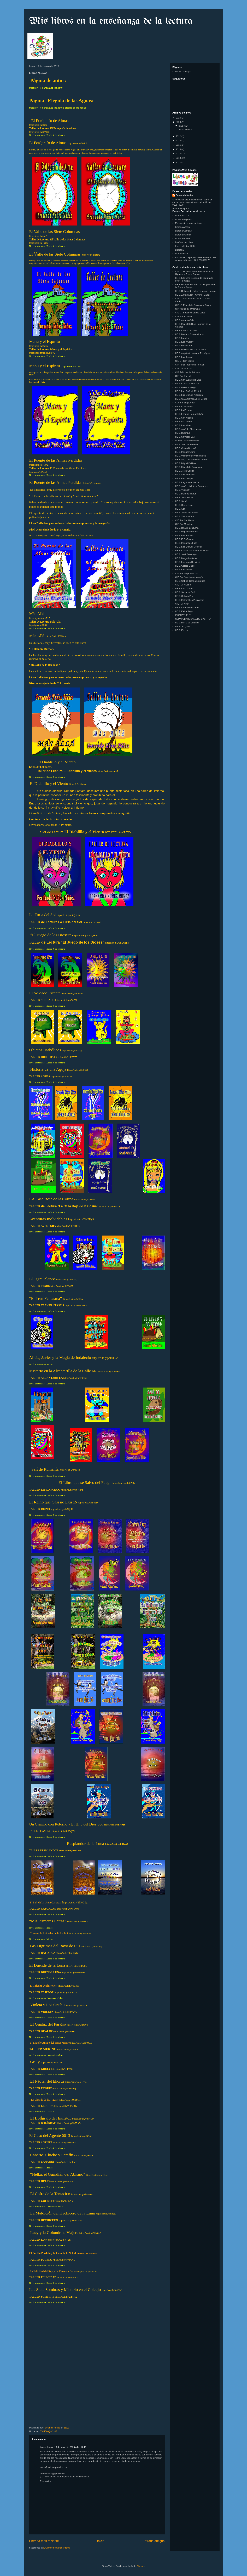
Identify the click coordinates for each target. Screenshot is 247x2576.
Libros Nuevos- (185, 129)
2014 (178, 153)
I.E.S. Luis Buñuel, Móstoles (189, 391)
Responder (45, 2481)
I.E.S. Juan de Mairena (186, 444)
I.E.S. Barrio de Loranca (187, 622)
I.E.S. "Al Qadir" (183, 626)
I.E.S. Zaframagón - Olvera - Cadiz (192, 295)
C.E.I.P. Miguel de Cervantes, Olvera (193, 305)
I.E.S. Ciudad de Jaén (186, 330)
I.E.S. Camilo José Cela (187, 383)
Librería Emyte (182, 238)
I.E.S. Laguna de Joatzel (187, 482)
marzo (182, 126)
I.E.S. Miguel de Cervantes (188, 467)
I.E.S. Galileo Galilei (185, 566)
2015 (178, 149)
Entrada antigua (154, 2541)
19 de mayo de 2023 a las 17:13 (70, 2447)
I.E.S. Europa (181, 630)
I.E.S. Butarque (182, 433)
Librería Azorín (182, 227)
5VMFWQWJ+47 (48, 2431)
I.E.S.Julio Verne (183, 421)
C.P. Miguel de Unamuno (187, 309)
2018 (178, 140)
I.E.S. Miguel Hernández (187, 531)
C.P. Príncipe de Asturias (187, 372)
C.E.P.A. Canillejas (184, 520)
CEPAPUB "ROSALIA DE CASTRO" (193, 619)
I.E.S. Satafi (181, 501)
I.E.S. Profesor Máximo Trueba (190, 349)
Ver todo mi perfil (180, 208)
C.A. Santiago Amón (185, 402)
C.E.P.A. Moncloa (183, 524)
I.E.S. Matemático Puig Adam (189, 600)
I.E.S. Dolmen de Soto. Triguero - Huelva (195, 291)
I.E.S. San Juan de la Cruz (188, 380)
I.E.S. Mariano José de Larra (189, 334)
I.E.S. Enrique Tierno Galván (189, 414)
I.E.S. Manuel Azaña (185, 452)
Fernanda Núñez (184, 195)
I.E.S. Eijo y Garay (184, 342)
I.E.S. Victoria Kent (184, 516)
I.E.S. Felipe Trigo (184, 611)
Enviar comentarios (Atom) (56, 2547)
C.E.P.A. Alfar (182, 603)
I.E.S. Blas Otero (183, 345)
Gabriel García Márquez (187, 440)
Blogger (140, 2566)
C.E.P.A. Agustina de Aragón (189, 577)
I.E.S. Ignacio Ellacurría (186, 528)
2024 (178, 117)
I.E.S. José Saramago (186, 554)
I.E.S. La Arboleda (184, 569)
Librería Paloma (183, 234)
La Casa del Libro (184, 242)
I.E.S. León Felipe (184, 478)
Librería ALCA (182, 215)
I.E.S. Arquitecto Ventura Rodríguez (192, 353)
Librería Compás (183, 230)
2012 (178, 162)
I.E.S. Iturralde (182, 338)
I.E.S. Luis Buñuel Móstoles (188, 546)
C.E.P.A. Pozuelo (183, 376)
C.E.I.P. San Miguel (184, 361)
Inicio (100, 2541)
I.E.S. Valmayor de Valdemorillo (190, 455)
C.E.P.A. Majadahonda (186, 573)
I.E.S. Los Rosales (184, 535)
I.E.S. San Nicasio (184, 417)
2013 (178, 158)
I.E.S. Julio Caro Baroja (186, 512)
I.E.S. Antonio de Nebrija (187, 607)
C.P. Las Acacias (183, 368)
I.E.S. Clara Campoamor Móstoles (192, 550)
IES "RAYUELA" (183, 615)
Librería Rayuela (183, 219)
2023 (178, 122)
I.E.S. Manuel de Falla (186, 543)
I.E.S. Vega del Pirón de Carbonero (192, 459)
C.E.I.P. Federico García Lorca (190, 312)
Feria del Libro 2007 (185, 246)
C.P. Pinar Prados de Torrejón (189, 364)
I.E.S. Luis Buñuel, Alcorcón (189, 395)
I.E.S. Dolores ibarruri (185, 493)
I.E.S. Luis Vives (183, 425)
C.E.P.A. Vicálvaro (184, 316)
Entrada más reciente (44, 2541)
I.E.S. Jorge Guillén (184, 471)
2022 (178, 136)
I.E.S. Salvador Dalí (185, 437)
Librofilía (179, 250)
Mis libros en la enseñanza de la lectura (111, 21)
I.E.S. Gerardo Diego (185, 387)
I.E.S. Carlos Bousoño (186, 448)
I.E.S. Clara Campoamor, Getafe (191, 399)
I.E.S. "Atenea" (182, 490)
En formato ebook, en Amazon (190, 223)
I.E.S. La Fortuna (183, 410)
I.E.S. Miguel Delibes (185, 463)
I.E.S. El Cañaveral (184, 539)
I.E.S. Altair (180, 509)
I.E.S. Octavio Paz (184, 406)
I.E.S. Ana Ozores (184, 588)
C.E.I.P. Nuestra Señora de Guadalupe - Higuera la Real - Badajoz (195, 273)
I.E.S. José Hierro (184, 497)
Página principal (183, 71)
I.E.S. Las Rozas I (184, 357)
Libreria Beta (181, 253)
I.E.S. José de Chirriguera (188, 429)
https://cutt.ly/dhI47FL (88, 2253)
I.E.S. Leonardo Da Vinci (187, 562)
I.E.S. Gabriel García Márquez (190, 581)
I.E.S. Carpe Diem (184, 505)
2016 (178, 145)
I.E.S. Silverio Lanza (185, 474)
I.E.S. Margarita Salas (186, 558)
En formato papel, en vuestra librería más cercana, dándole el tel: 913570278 (195, 258)
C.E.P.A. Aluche (183, 584)
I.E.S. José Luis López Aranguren (191, 486)
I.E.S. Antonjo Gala (184, 320)
